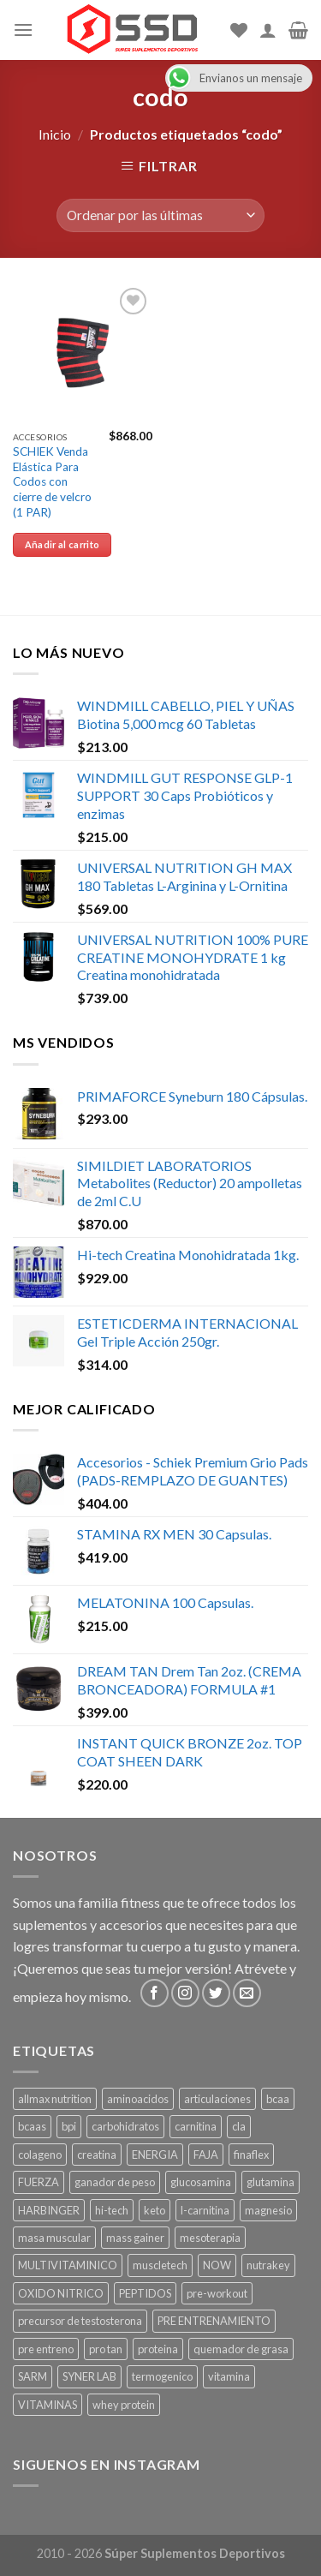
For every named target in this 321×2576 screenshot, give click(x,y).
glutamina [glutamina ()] (270, 2182)
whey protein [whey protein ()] (123, 2405)
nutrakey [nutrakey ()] (268, 2265)
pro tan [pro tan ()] (105, 2349)
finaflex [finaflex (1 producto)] (251, 2154)
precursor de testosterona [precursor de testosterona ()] (80, 2321)
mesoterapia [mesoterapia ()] (210, 2237)
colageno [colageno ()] (40, 2154)
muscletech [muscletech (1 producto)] (160, 2265)
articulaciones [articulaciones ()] (217, 2099)
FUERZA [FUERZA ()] (38, 2182)
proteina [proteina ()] (158, 2349)
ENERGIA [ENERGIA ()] (155, 2154)
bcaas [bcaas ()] (32, 2126)
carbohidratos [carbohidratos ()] (125, 2126)
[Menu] (23, 30)
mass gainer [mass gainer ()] (135, 2237)
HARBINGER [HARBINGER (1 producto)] (49, 2210)
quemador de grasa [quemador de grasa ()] (240, 2349)
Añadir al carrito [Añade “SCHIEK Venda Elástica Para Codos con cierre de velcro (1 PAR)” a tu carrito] (62, 544)
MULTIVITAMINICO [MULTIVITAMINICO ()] (67, 2265)
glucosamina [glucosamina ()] (200, 2182)
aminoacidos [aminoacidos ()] (138, 2099)
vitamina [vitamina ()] (229, 2376)
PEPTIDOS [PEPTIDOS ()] (145, 2293)
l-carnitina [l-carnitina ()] (205, 2210)
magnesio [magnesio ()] (268, 2210)
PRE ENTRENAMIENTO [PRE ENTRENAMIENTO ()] (214, 2321)
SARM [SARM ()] (32, 2376)
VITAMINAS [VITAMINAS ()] (47, 2405)
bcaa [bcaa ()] (277, 2099)
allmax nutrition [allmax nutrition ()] (55, 2099)
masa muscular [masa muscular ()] (54, 2237)
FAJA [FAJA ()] (205, 2154)
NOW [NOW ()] (217, 2265)
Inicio (55, 134)
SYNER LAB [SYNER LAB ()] (89, 2376)
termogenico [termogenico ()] (162, 2376)
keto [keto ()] (154, 2210)
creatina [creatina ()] (96, 2154)
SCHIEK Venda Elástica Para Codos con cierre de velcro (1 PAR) (52, 482)
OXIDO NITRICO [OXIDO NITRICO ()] (61, 2293)
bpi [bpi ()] (69, 2126)
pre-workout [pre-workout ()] (217, 2293)
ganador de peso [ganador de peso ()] (114, 2182)
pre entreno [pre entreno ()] (46, 2349)
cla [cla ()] (239, 2126)
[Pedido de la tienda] (160, 215)
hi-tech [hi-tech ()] (111, 2210)
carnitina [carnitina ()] (196, 2126)
